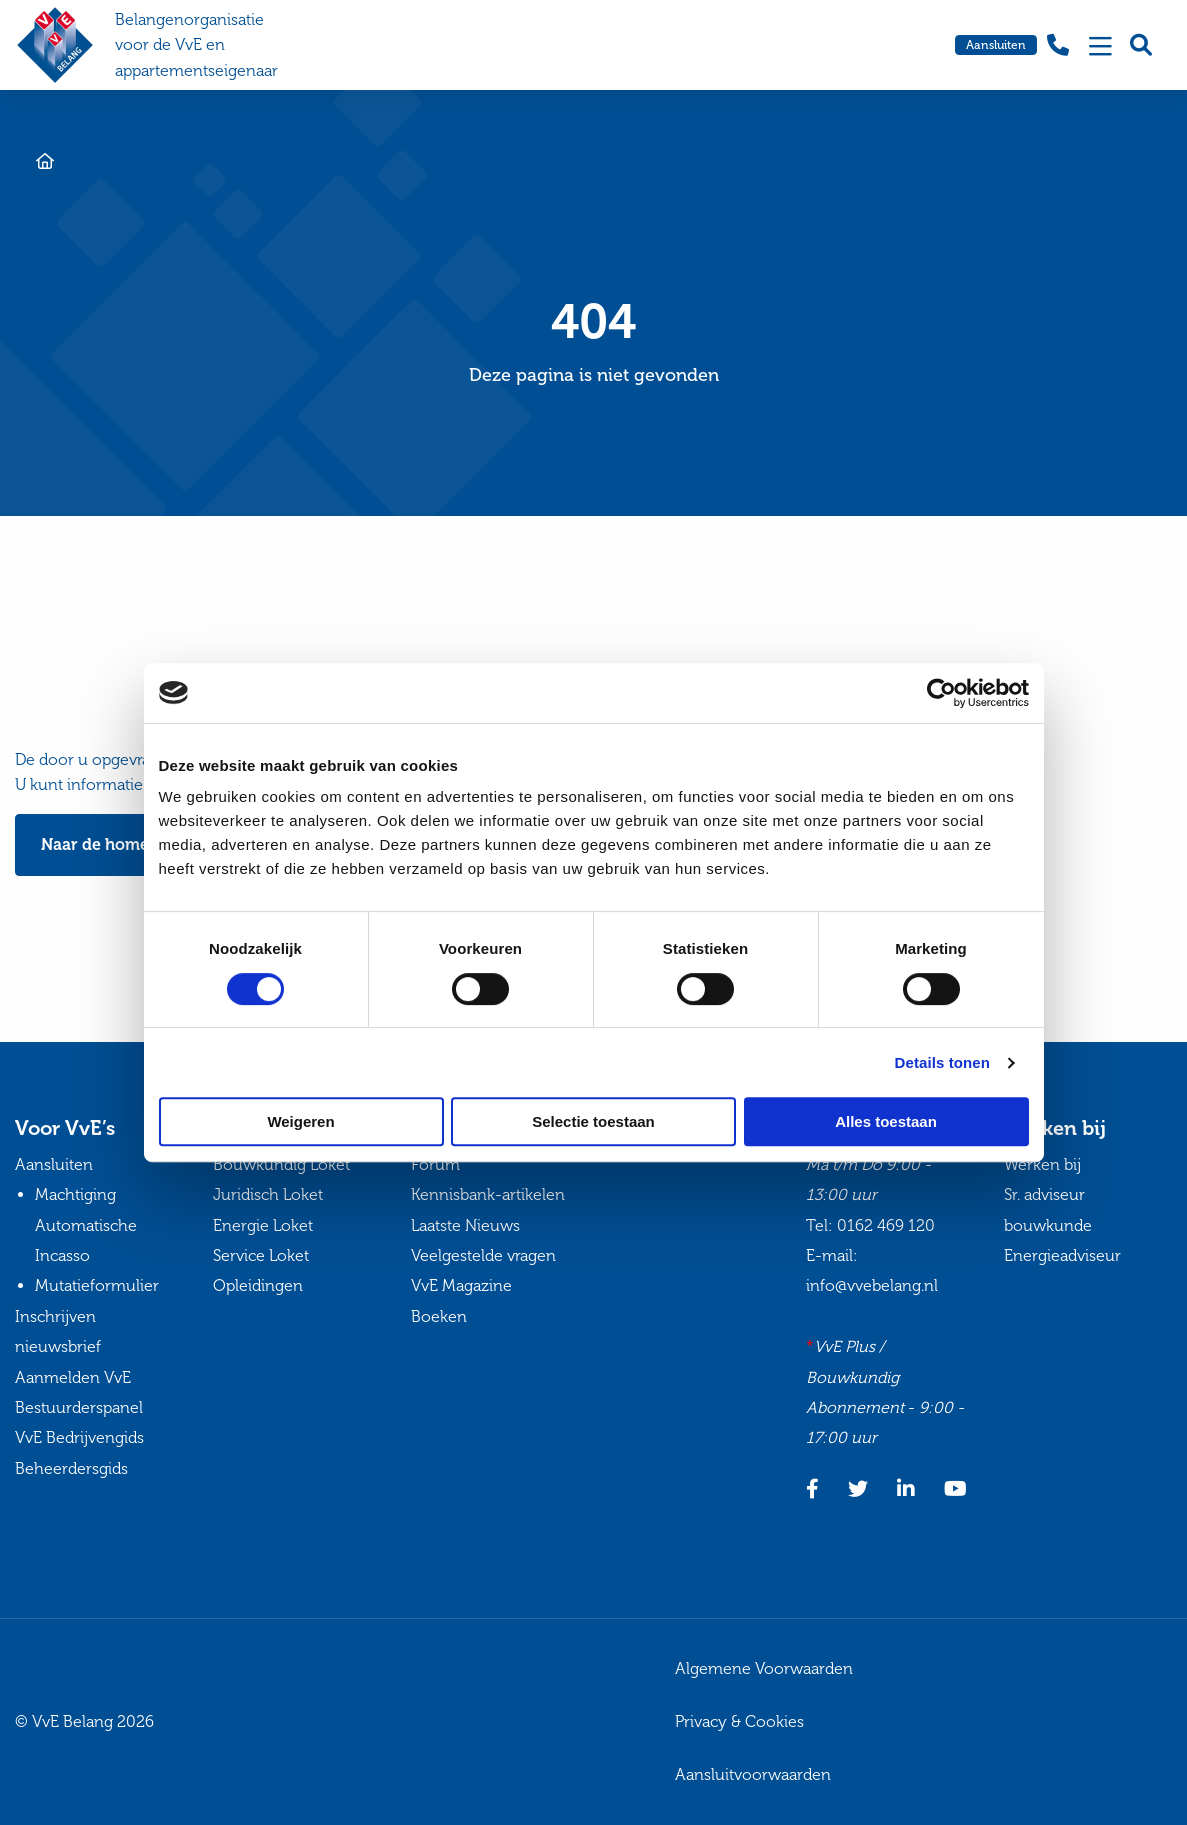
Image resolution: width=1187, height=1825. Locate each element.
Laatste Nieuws (465, 1225)
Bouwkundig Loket (281, 1164)
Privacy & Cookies (739, 1721)
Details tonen (942, 1062)
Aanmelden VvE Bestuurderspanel (79, 1392)
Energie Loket (263, 1225)
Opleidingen (258, 1285)
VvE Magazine (461, 1285)
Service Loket (261, 1255)
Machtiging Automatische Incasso (86, 1225)
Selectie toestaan (593, 1121)
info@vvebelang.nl (872, 1285)
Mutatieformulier (97, 1285)
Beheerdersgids (71, 1468)
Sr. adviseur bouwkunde (1048, 1209)
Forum (435, 1164)
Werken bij (1042, 1164)
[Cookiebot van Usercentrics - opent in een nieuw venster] (941, 693)
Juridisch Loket (268, 1194)
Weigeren (300, 1121)
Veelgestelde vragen (483, 1255)
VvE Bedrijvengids (79, 1437)
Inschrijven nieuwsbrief (58, 1331)
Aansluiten (996, 45)
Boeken (439, 1316)
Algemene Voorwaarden (764, 1668)
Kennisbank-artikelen (488, 1194)
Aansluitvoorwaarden (753, 1774)
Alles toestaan (886, 1121)
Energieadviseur (1062, 1255)
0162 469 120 (886, 1225)
